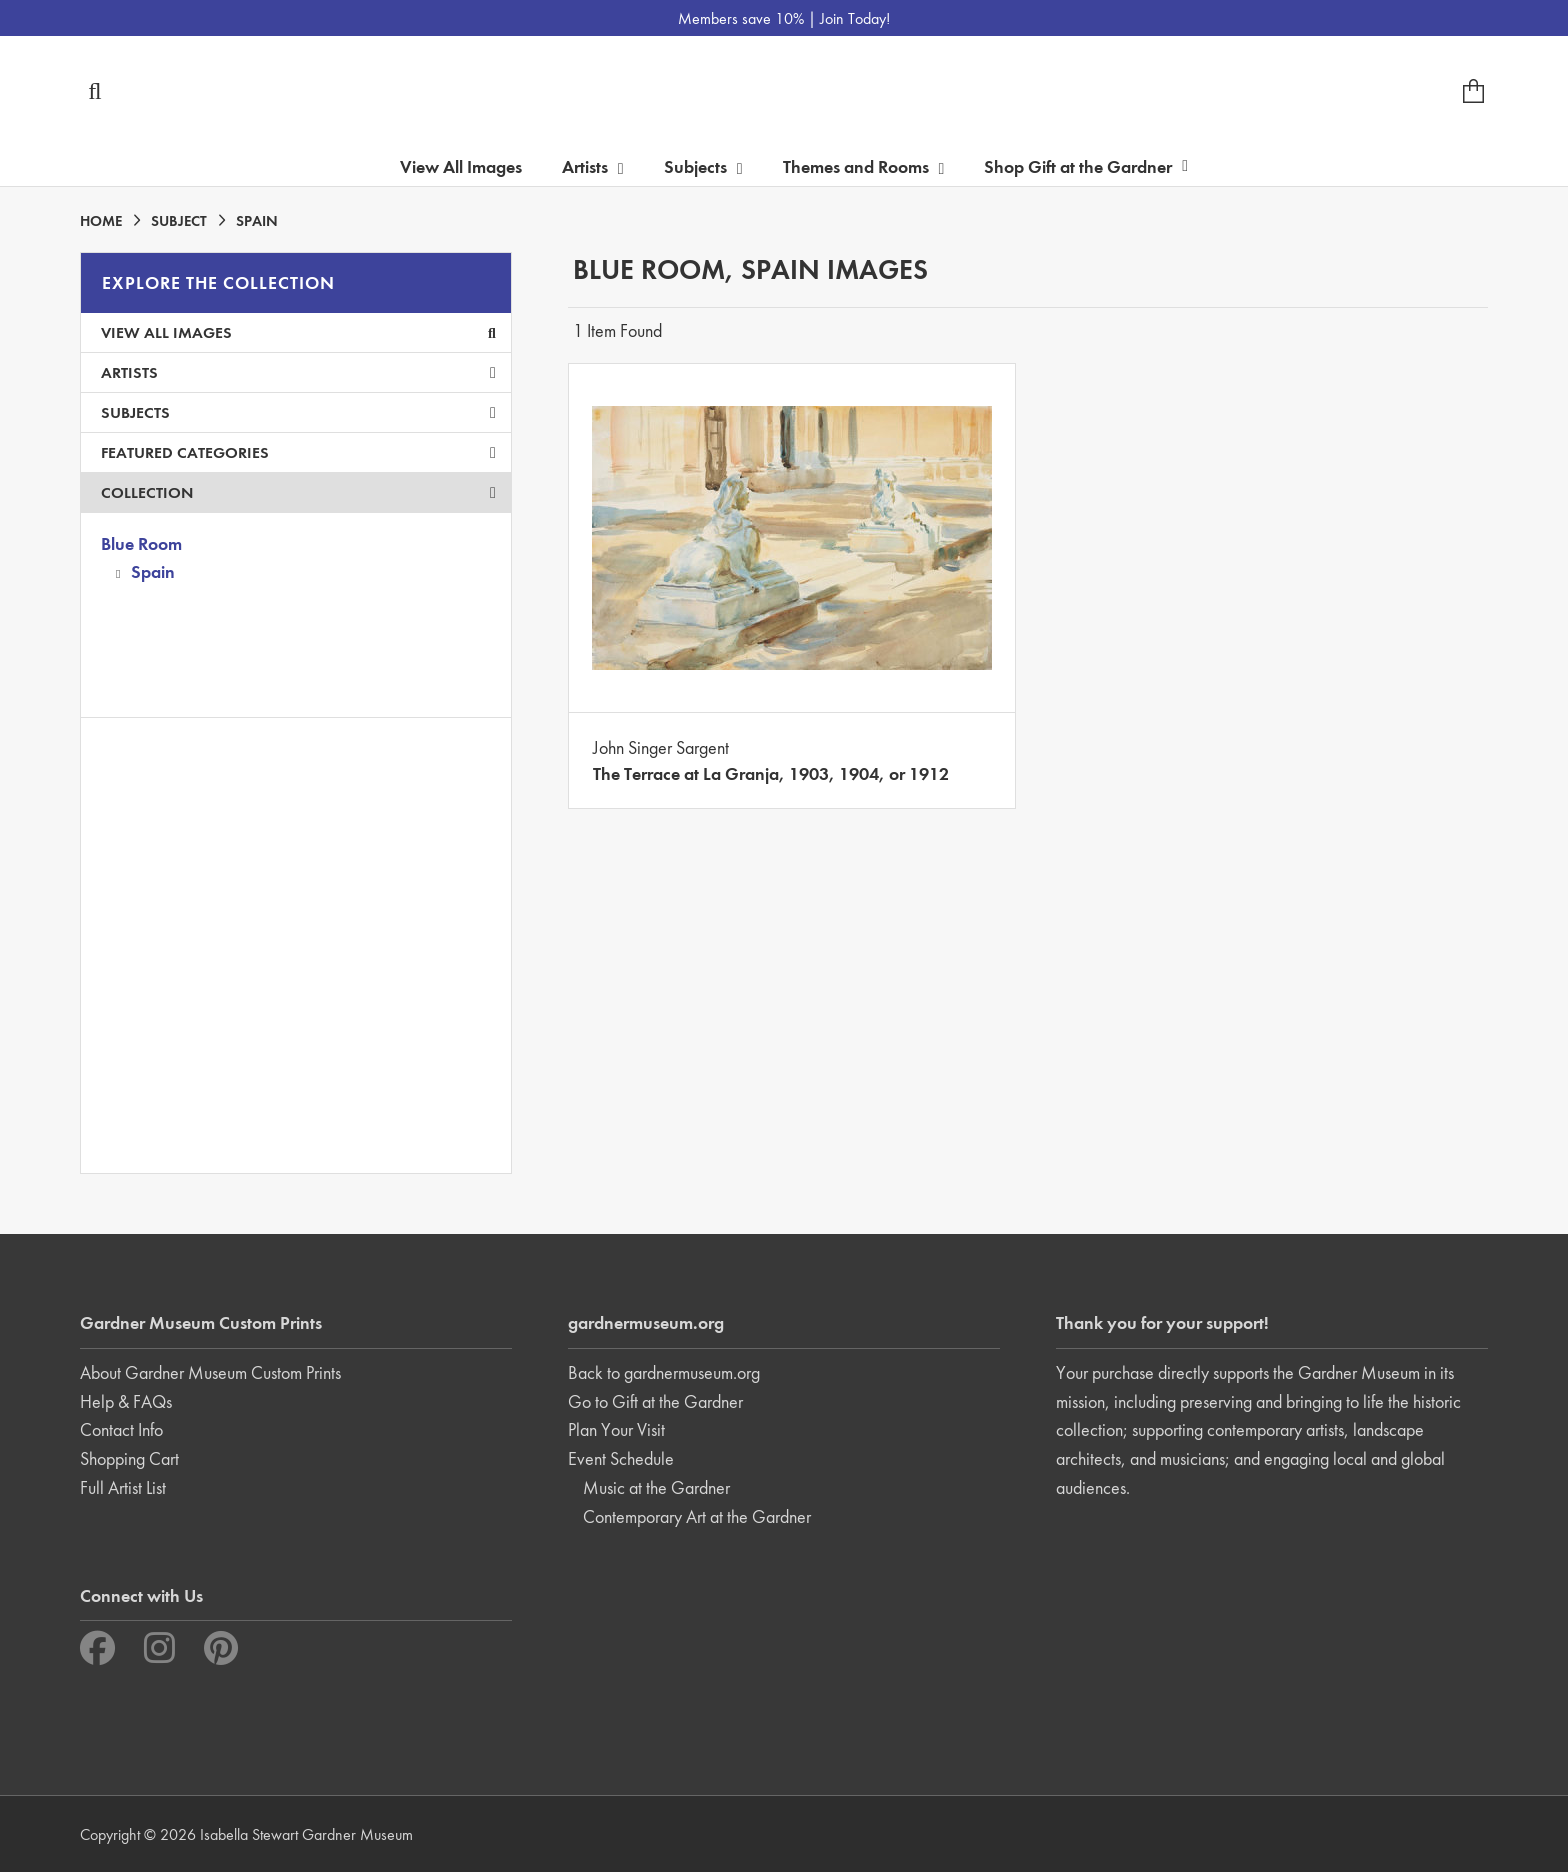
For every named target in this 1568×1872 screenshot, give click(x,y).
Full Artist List (123, 1487)
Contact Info (121, 1429)
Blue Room (141, 543)
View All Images (461, 166)
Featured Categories (298, 452)
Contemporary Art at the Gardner (697, 1516)
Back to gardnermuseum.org (664, 1372)
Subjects (298, 412)
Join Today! (855, 18)
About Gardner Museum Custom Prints (210, 1372)
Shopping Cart (129, 1458)
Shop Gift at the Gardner (1086, 166)
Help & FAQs (126, 1401)
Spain (153, 571)
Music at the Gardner (656, 1487)
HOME (101, 221)
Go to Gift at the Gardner (655, 1401)
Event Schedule (621, 1458)
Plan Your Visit (616, 1429)
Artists (298, 372)
